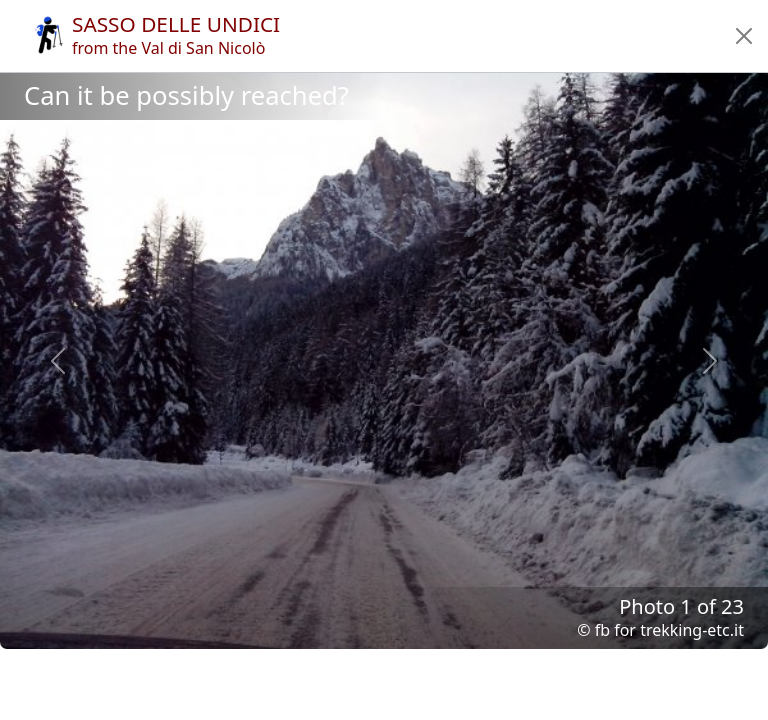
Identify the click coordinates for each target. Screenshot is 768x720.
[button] (744, 36)
